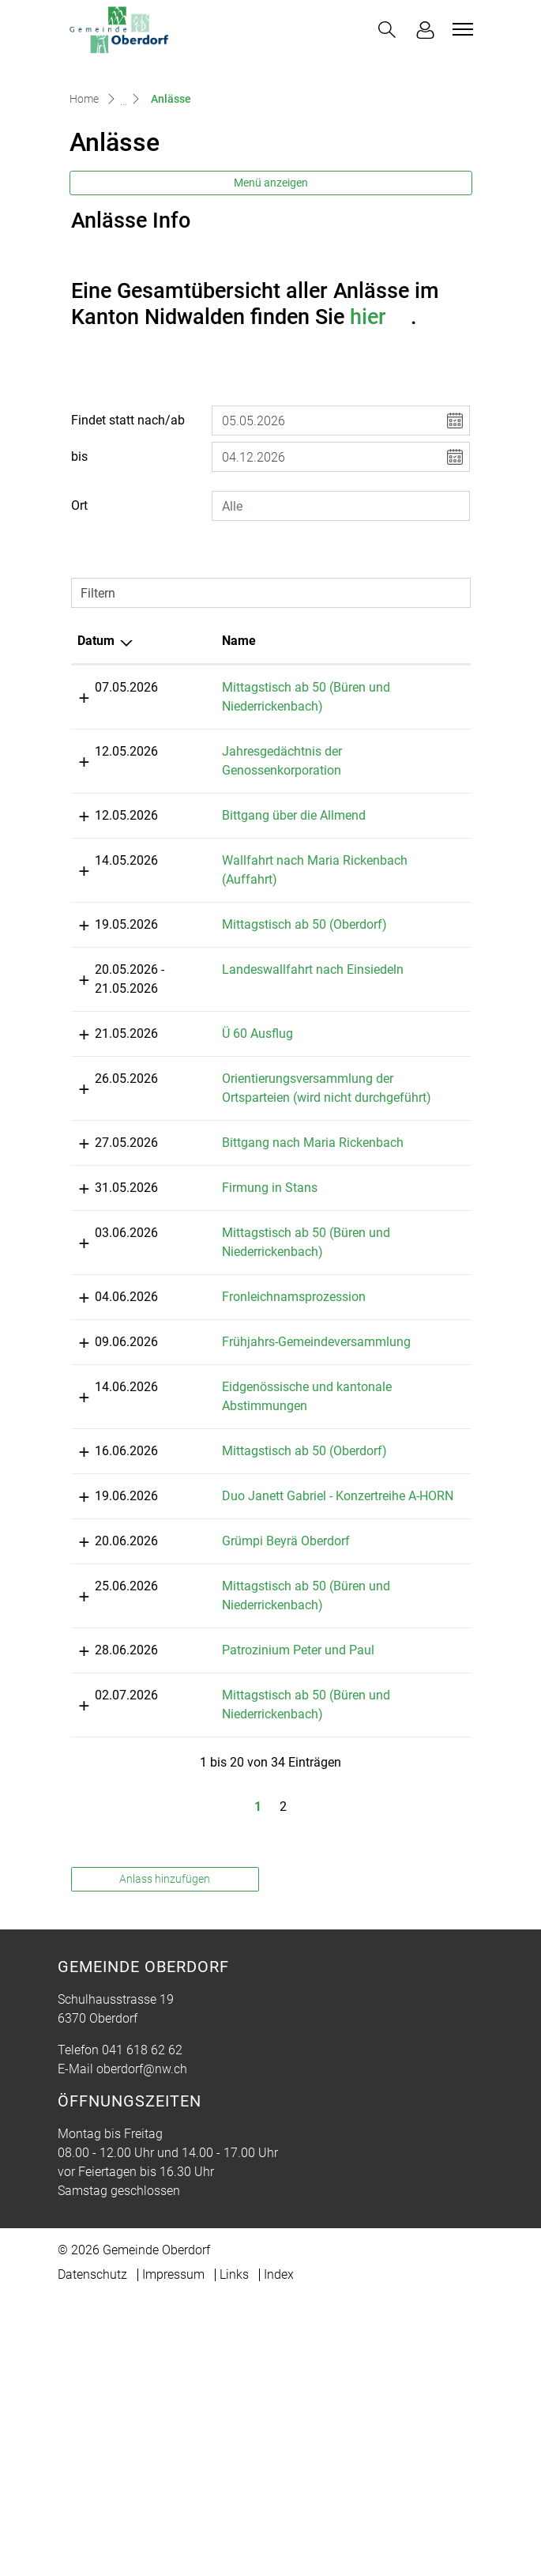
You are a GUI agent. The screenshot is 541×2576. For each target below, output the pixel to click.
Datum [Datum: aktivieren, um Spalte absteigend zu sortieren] (96, 748)
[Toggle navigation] (460, 29)
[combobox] (341, 614)
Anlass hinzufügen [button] (164, 2158)
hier (380, 424)
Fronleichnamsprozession (242, 1480)
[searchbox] (340, 614)
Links (234, 2553)
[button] (387, 30)
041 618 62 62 (142, 2329)
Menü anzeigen (271, 290)
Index (279, 2553)
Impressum (173, 2553)
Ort (79, 613)
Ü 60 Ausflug (206, 1179)
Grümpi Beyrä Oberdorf (235, 1819)
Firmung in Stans (218, 1371)
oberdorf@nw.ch (141, 2347)
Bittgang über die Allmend (242, 923)
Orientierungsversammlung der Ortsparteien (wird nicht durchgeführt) (246, 1243)
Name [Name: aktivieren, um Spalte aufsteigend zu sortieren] (188, 748)
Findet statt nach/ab (128, 528)
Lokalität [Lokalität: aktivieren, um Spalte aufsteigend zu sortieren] (371, 748)
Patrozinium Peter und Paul (247, 1929)
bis (79, 564)
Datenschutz (92, 2553)
